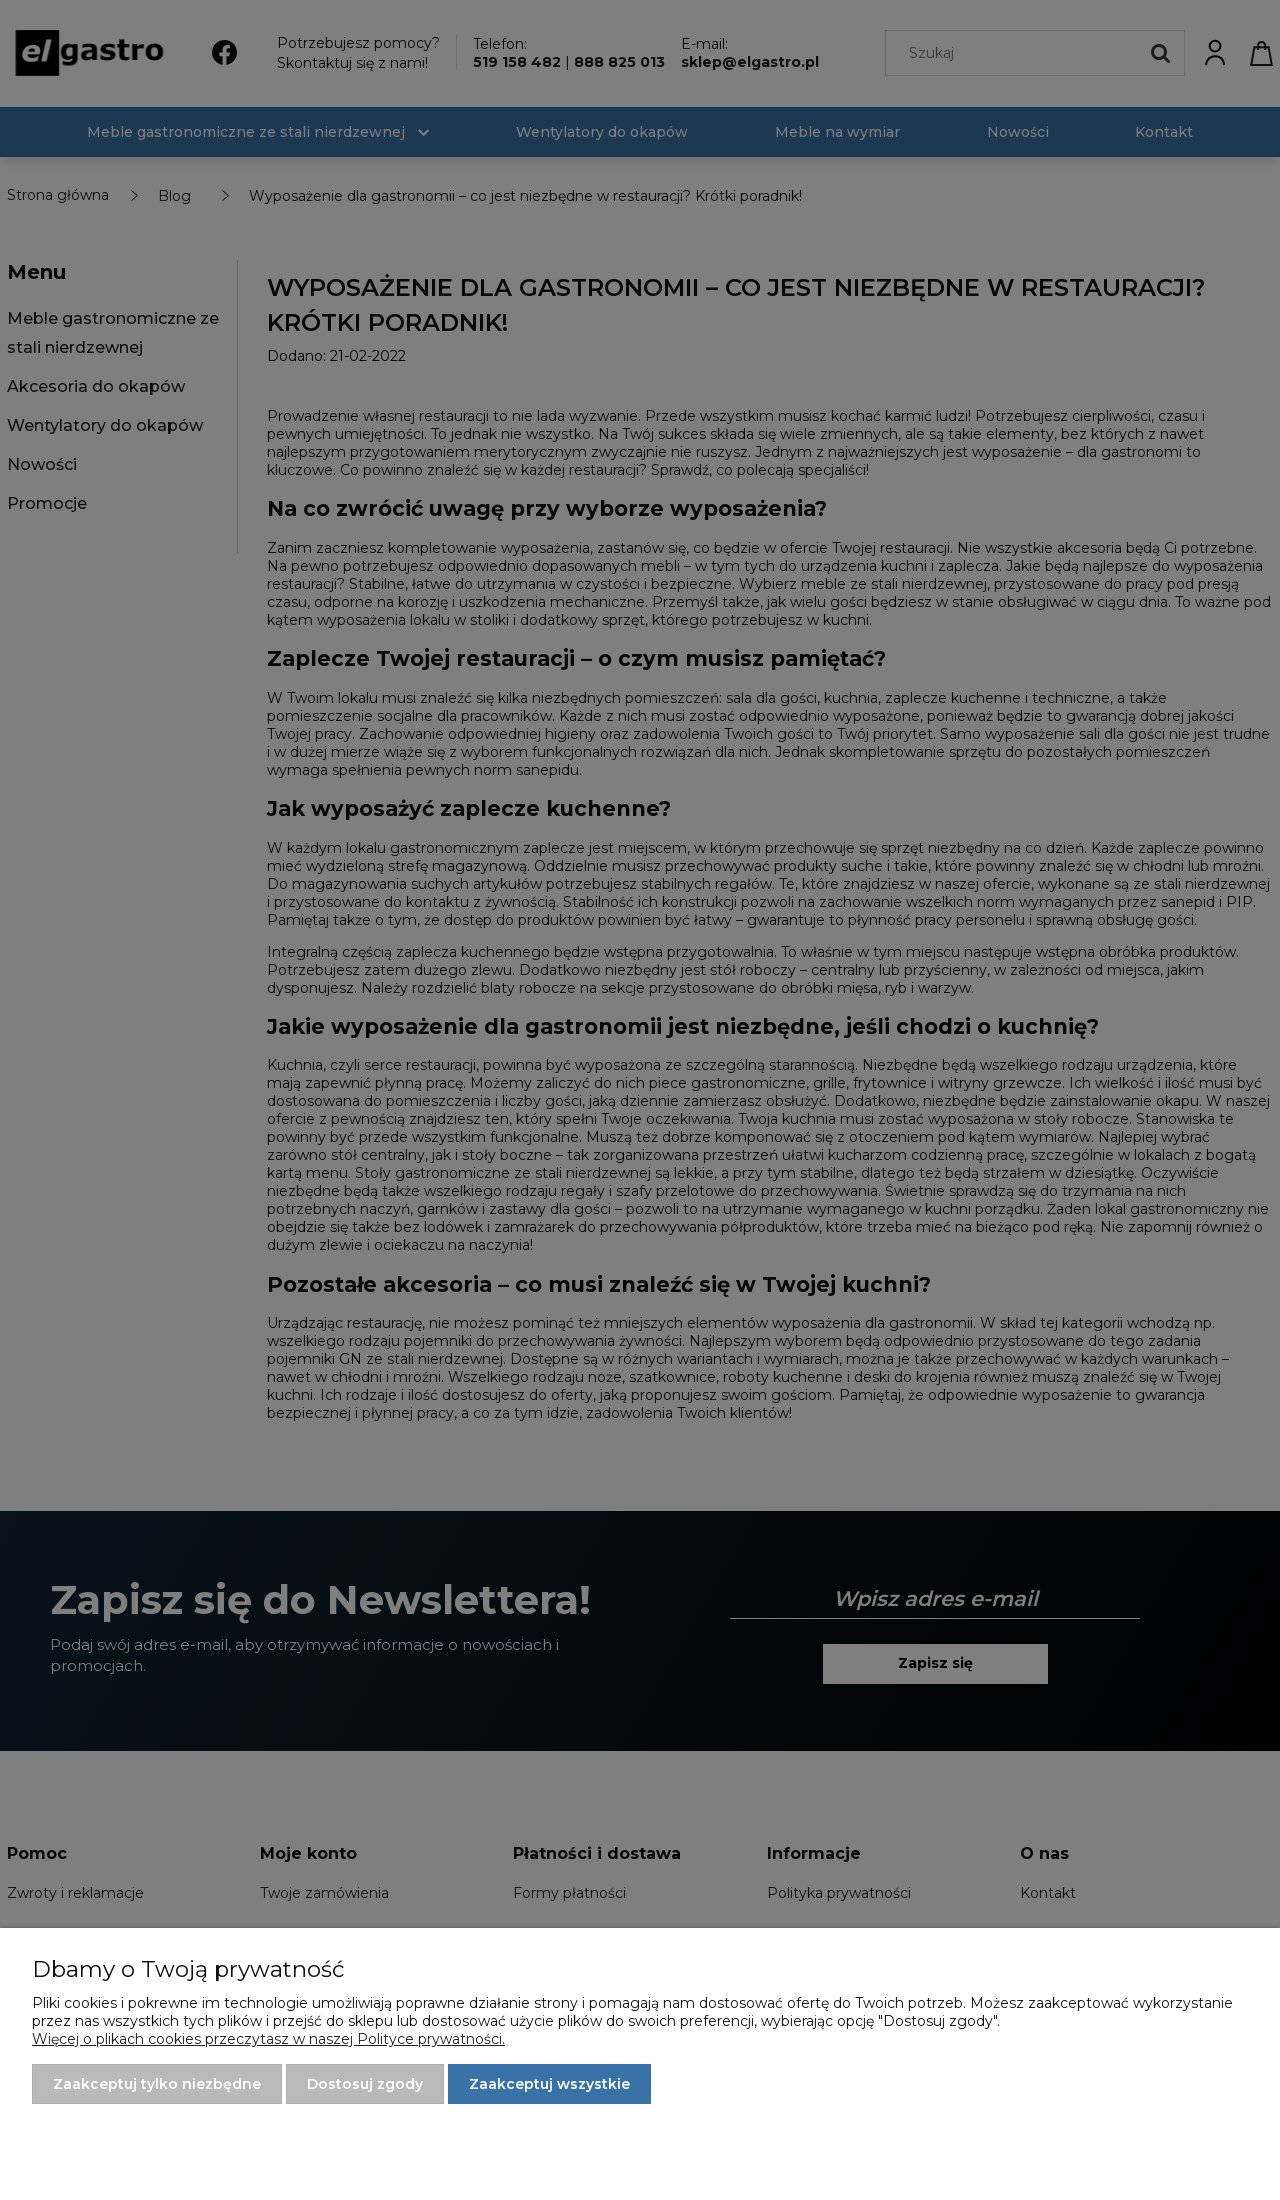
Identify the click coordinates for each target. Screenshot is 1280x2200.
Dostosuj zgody (365, 2084)
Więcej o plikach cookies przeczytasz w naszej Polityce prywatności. (268, 2039)
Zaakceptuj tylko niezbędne (157, 2084)
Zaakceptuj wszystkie (549, 2084)
